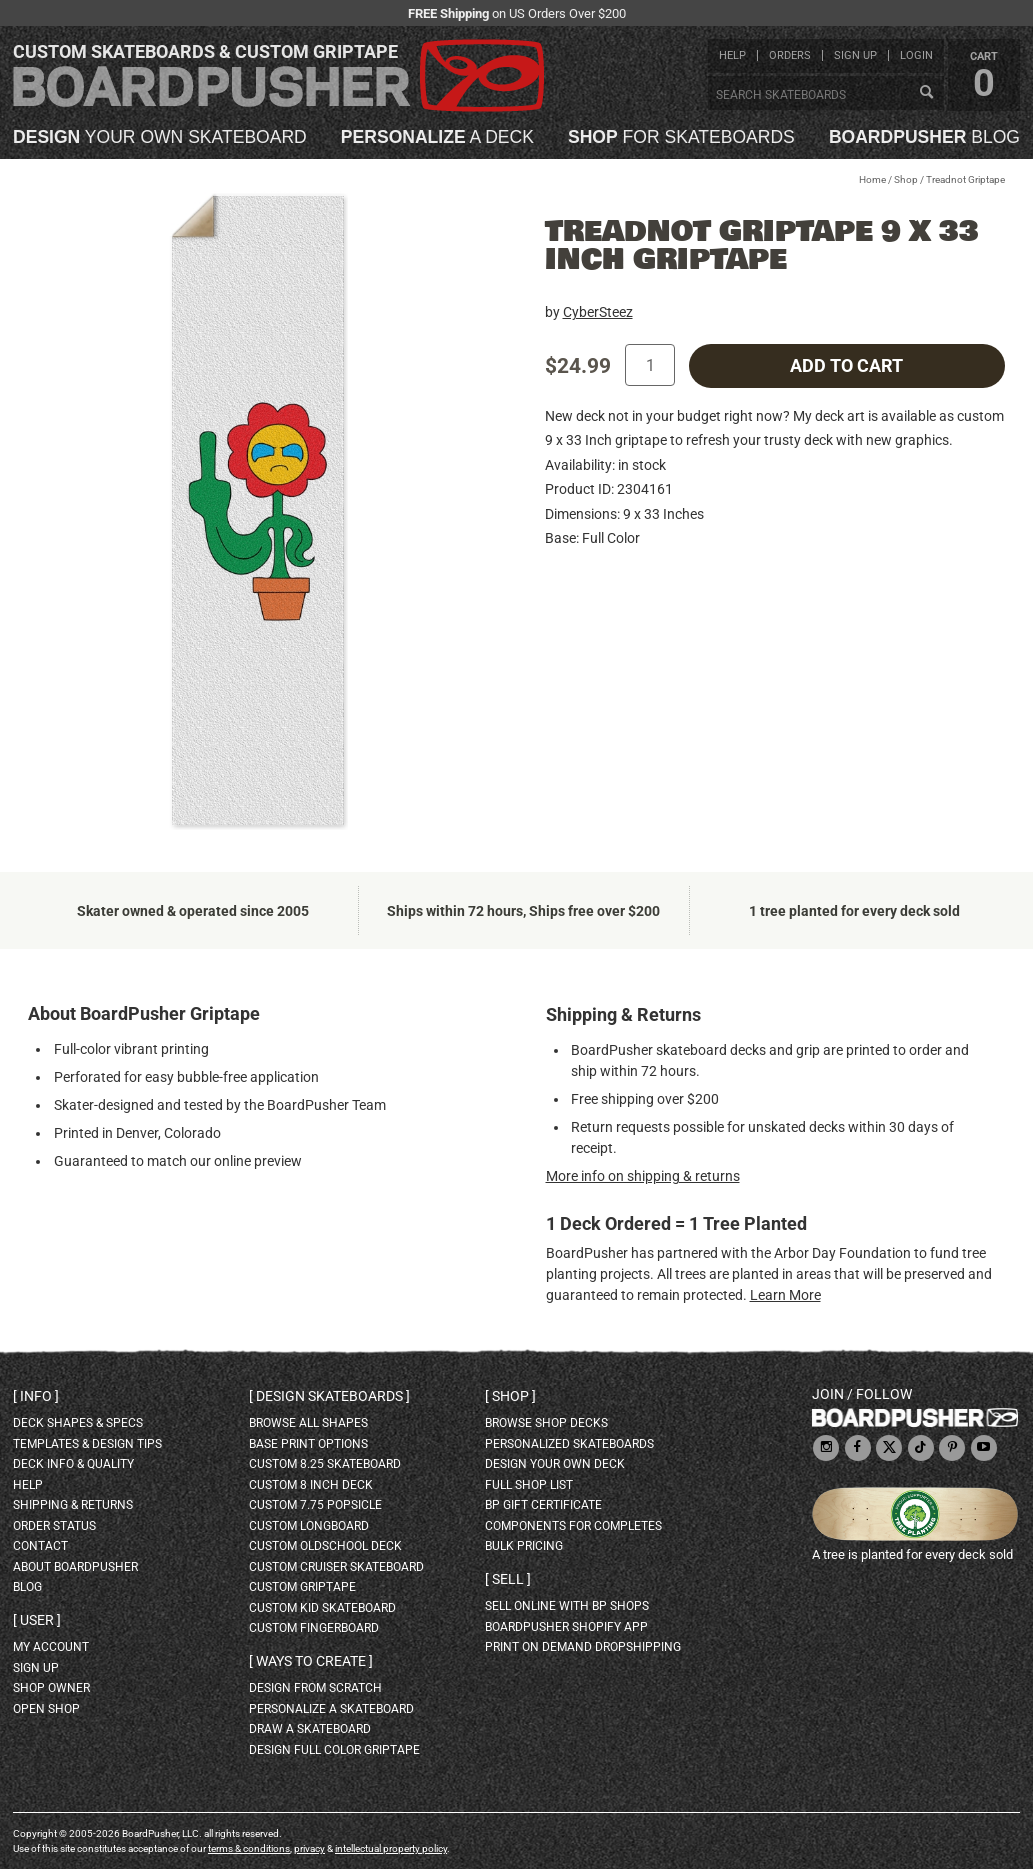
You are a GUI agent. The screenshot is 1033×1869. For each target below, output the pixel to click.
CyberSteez (598, 312)
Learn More (785, 1295)
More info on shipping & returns (643, 1176)
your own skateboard (160, 138)
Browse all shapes (308, 1423)
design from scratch (315, 1688)
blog (924, 138)
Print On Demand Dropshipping (583, 1647)
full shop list (529, 1485)
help (732, 55)
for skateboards (681, 138)
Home (872, 179)
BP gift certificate (543, 1505)
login (916, 55)
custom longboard (309, 1526)
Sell (508, 1579)
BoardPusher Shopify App (566, 1627)
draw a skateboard (310, 1729)
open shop (46, 1709)
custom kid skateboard (322, 1608)
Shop (906, 179)
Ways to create (311, 1661)
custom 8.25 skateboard (325, 1464)
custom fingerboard (314, 1628)
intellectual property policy (391, 1848)
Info (36, 1396)
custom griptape (302, 1587)
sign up (855, 55)
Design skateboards (329, 1396)
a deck (437, 138)
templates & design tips (87, 1444)
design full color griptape (334, 1750)
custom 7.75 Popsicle (315, 1505)
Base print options (308, 1444)
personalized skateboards (569, 1444)
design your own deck (555, 1464)
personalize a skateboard (331, 1709)
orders (790, 55)
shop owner (51, 1688)
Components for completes (573, 1526)
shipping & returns (73, 1505)
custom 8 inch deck (311, 1485)
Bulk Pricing (524, 1546)
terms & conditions (249, 1848)
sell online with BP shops (567, 1606)
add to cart (846, 366)
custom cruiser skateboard (336, 1567)
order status (54, 1526)
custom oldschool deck (325, 1546)
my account (51, 1647)
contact (40, 1546)
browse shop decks (546, 1423)
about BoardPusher (75, 1567)
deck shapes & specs (78, 1423)
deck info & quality (73, 1464)
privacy (309, 1848)
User (37, 1620)
